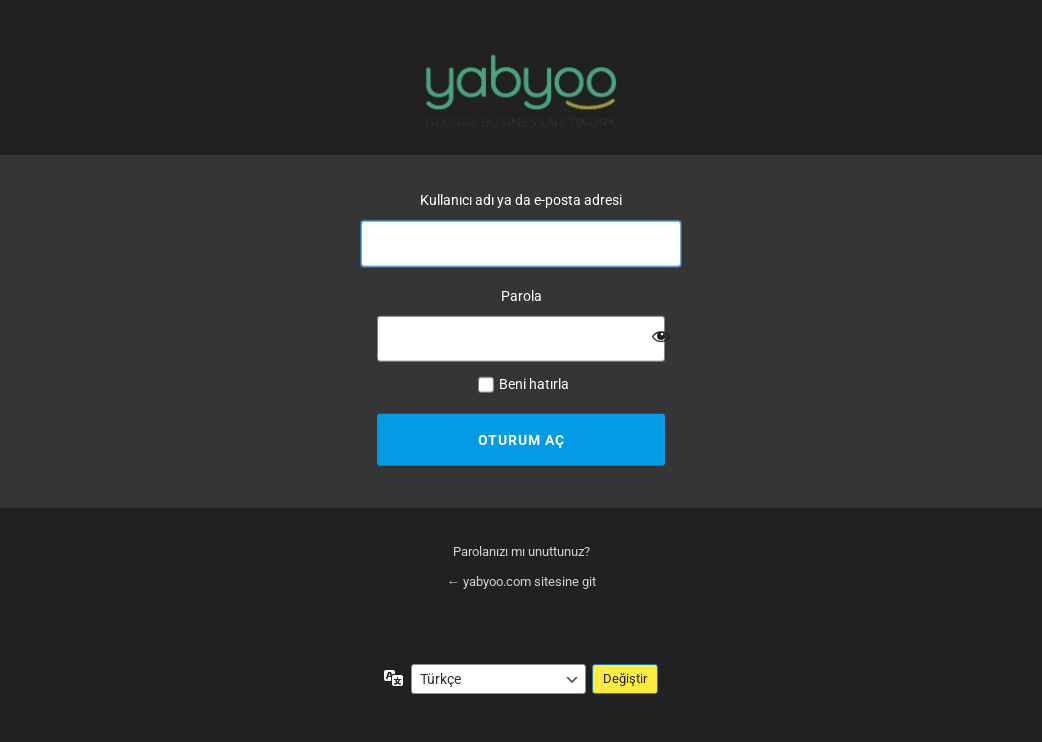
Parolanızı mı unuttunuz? (521, 551)
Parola (521, 295)
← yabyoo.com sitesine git (521, 581)
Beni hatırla (534, 384)
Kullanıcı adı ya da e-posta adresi (521, 200)
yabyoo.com (521, 91)
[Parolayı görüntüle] (661, 336)
